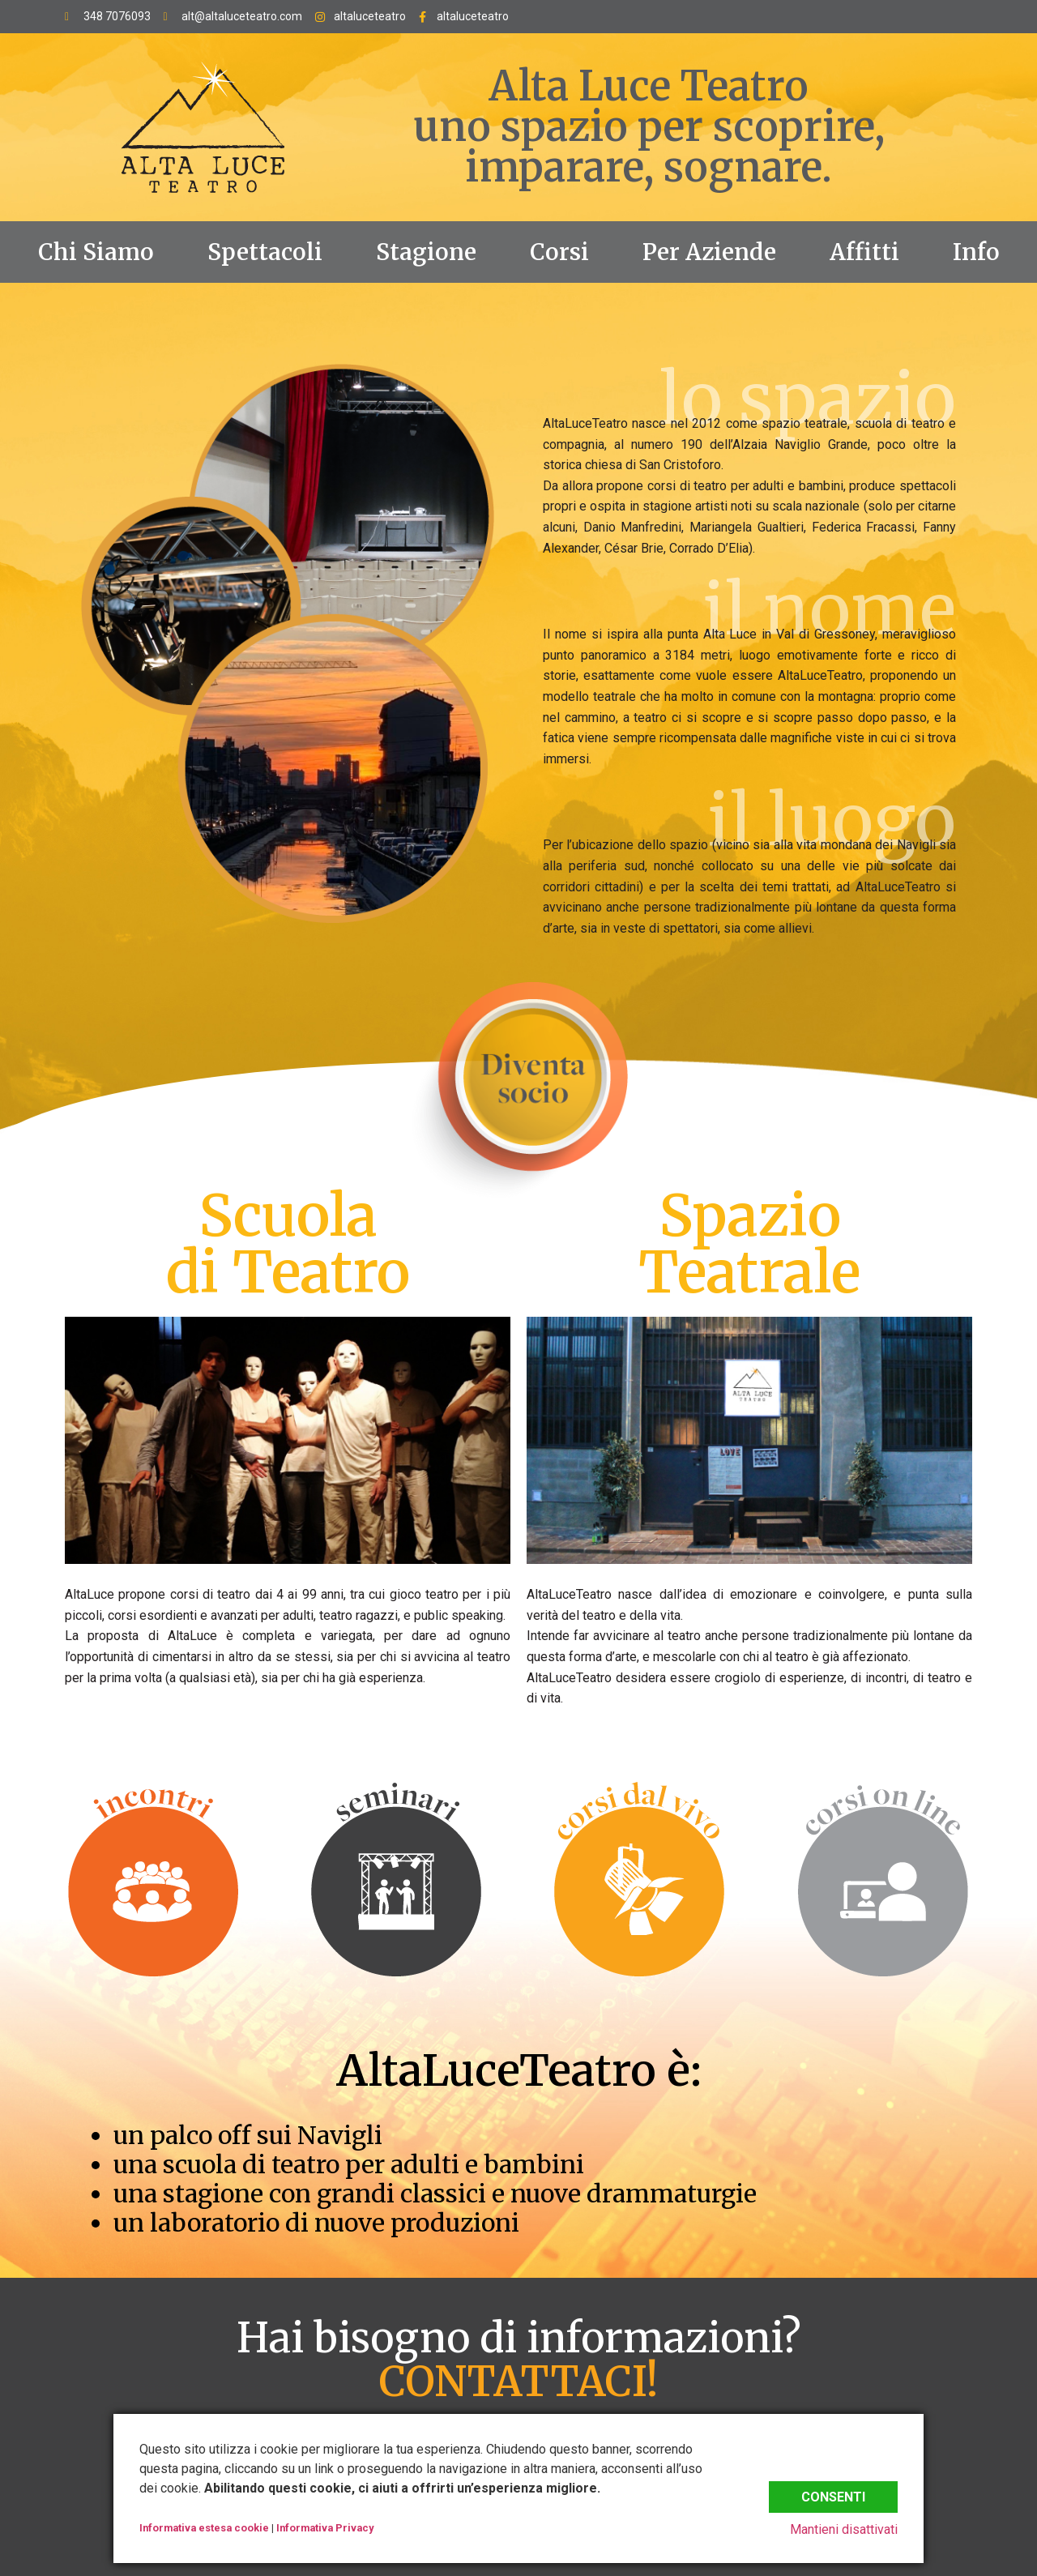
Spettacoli (264, 252)
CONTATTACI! (518, 2381)
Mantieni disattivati (844, 2529)
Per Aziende (709, 252)
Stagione (426, 252)
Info (976, 252)
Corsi (559, 252)
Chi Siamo (96, 252)
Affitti (864, 252)
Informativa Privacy (324, 2528)
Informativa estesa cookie (204, 2528)
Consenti (833, 2493)
